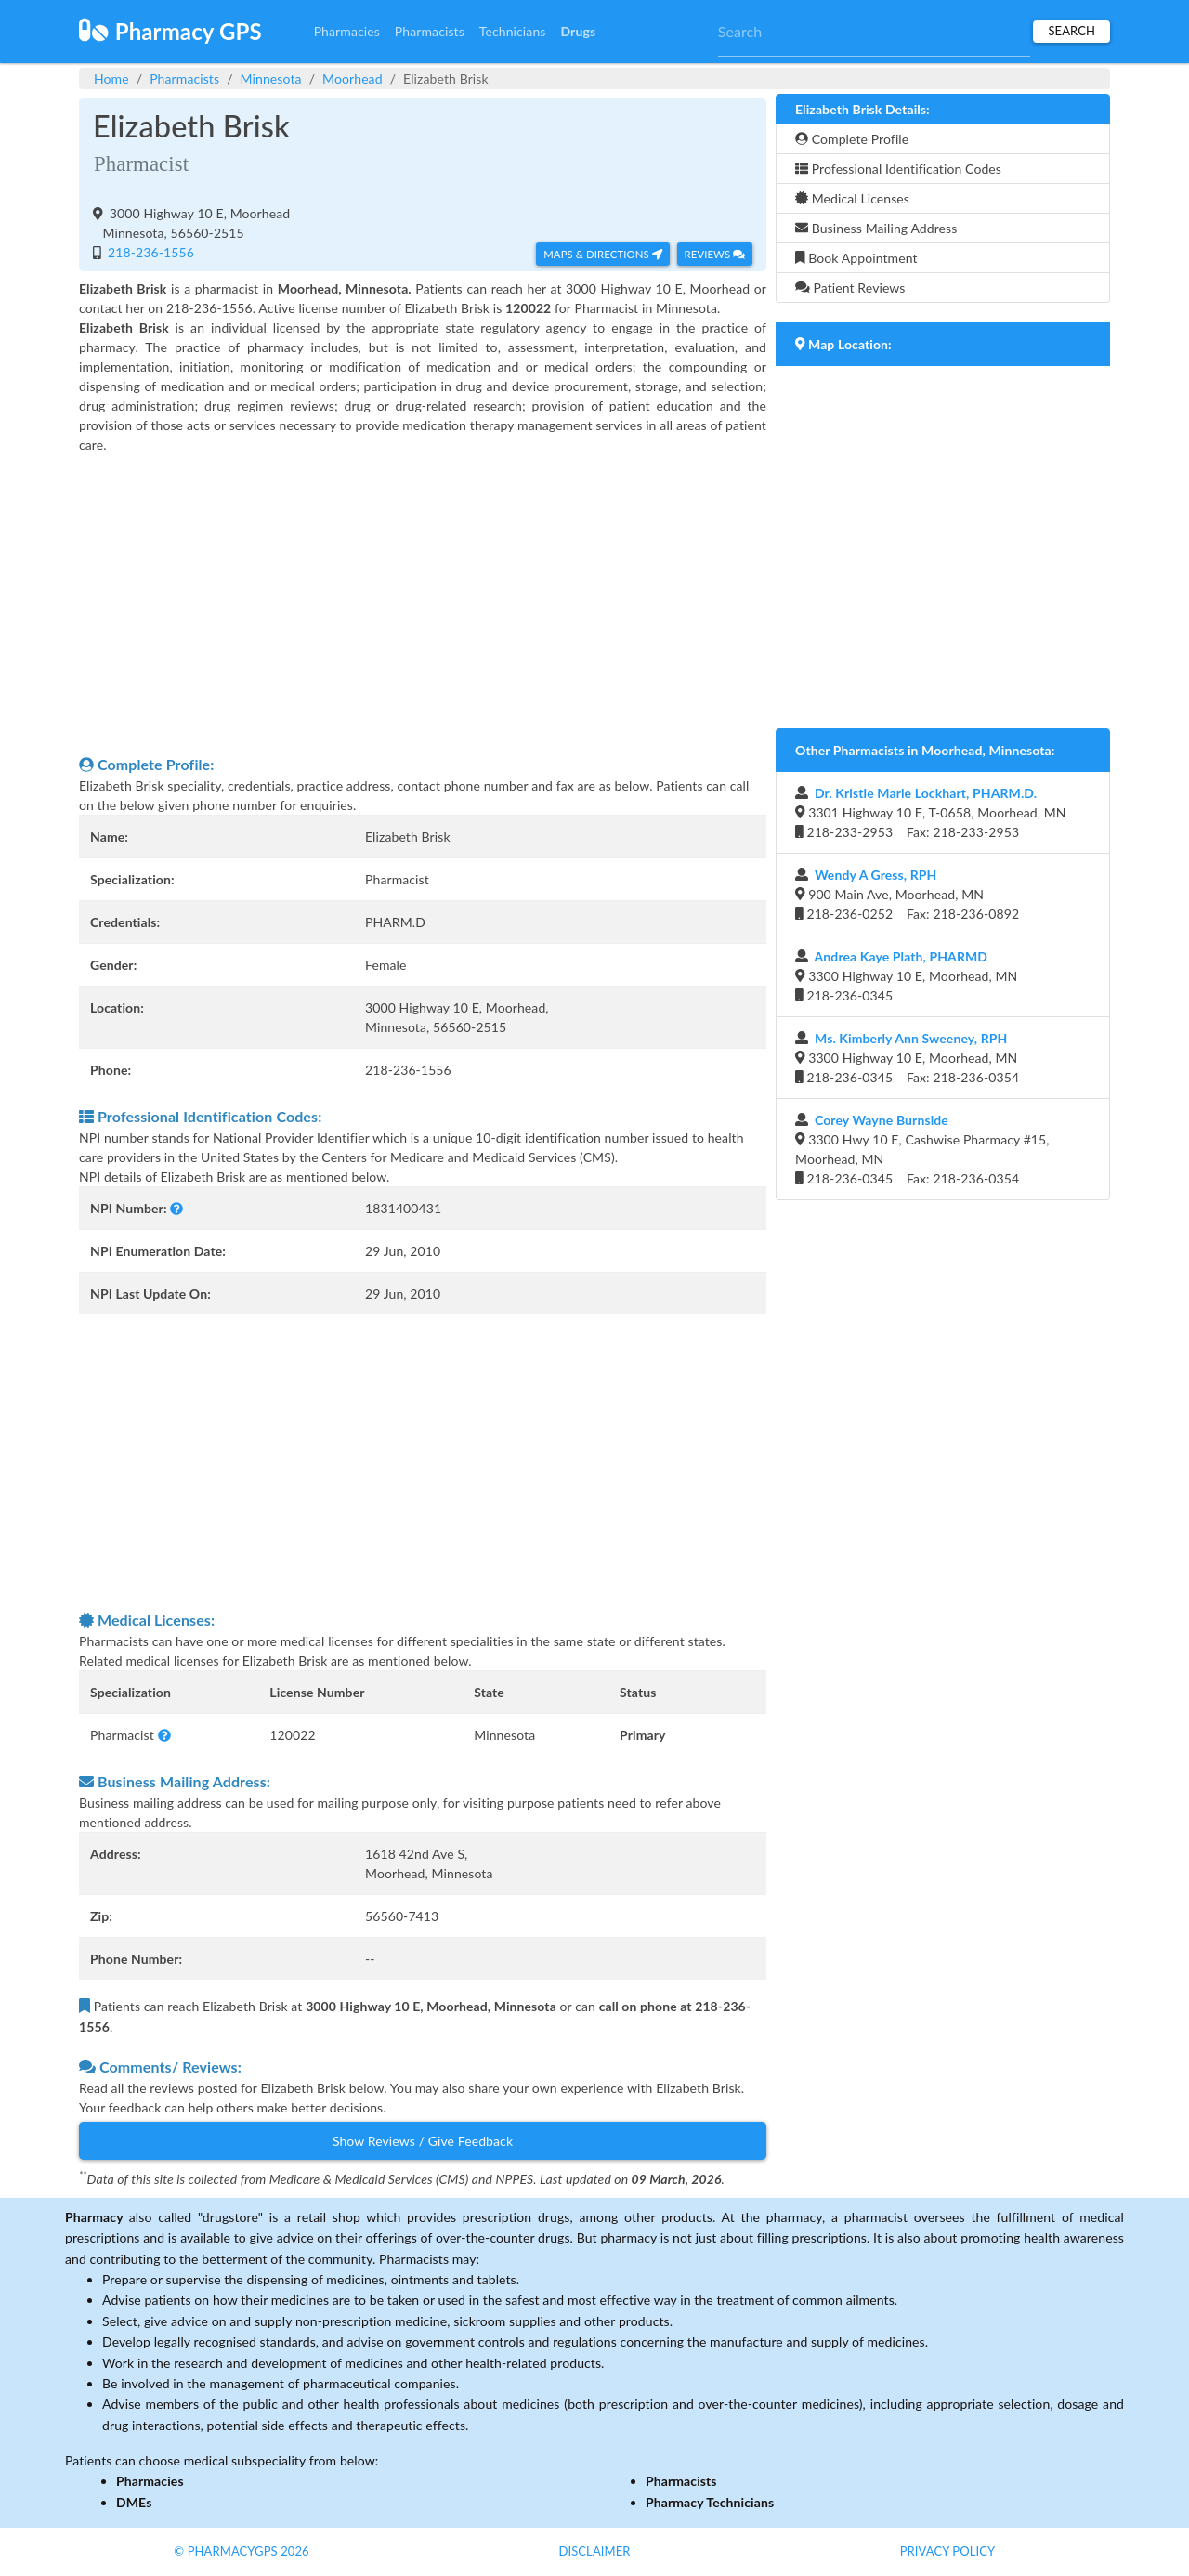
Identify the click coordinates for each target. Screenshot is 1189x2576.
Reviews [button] (715, 254)
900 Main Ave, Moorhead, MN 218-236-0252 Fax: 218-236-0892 (907, 894)
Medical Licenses (852, 198)
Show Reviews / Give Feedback (423, 2141)
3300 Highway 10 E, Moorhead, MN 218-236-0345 (906, 975)
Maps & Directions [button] (602, 254)
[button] (176, 1208)
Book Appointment (856, 258)
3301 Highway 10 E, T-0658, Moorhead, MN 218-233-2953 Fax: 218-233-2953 (930, 812)
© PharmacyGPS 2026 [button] (241, 2550)
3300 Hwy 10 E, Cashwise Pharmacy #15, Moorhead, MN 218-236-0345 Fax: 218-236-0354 (922, 1149)
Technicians (512, 31)
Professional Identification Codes (898, 169)
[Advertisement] (422, 604)
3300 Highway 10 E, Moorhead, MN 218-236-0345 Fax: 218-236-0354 (907, 1057)
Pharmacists (429, 31)
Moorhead (352, 78)
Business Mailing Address (876, 228)
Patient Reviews (850, 287)
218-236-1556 (149, 252)
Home (111, 78)
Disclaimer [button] (594, 2550)
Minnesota (271, 78)
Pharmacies (347, 31)
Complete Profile (851, 139)
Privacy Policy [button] (948, 2550)
